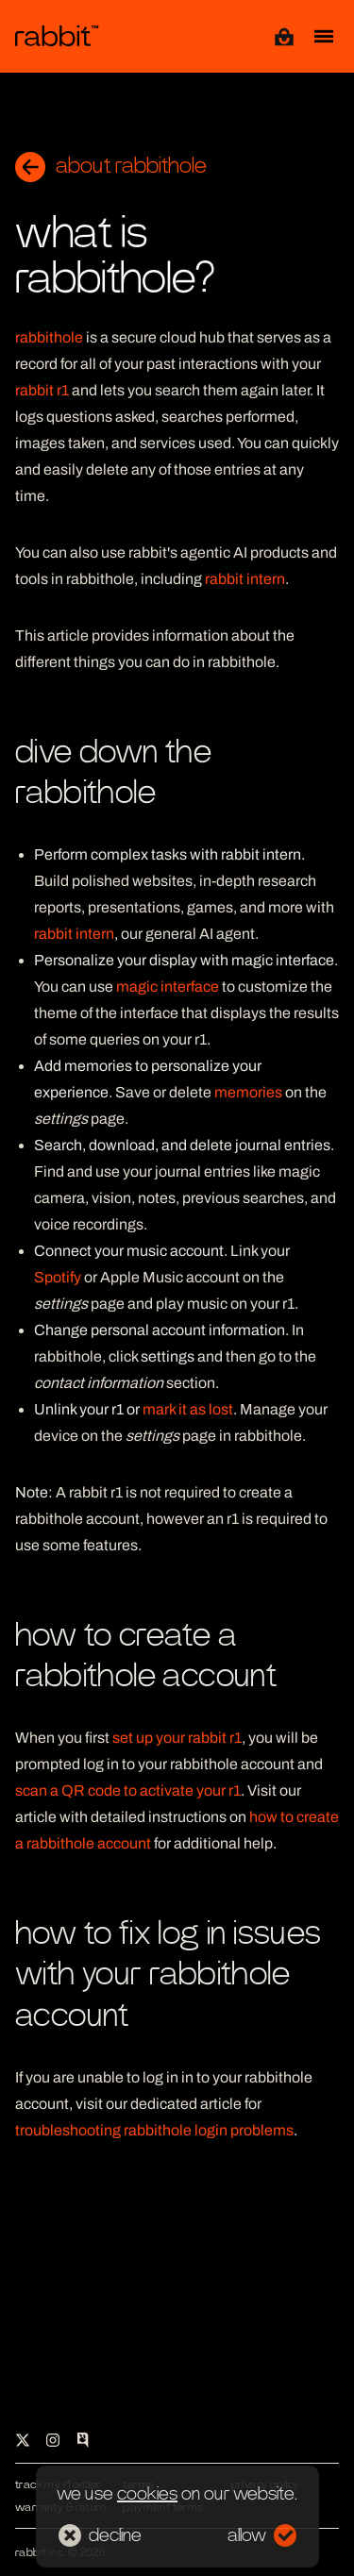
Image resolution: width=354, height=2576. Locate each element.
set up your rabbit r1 (177, 1738)
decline (100, 2535)
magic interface (167, 987)
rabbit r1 (42, 390)
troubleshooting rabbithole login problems (154, 2130)
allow (262, 2535)
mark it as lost (188, 1409)
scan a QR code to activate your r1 (128, 1790)
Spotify (57, 1277)
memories (248, 1092)
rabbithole (49, 337)
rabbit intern (245, 579)
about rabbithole (111, 167)
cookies (147, 2493)
